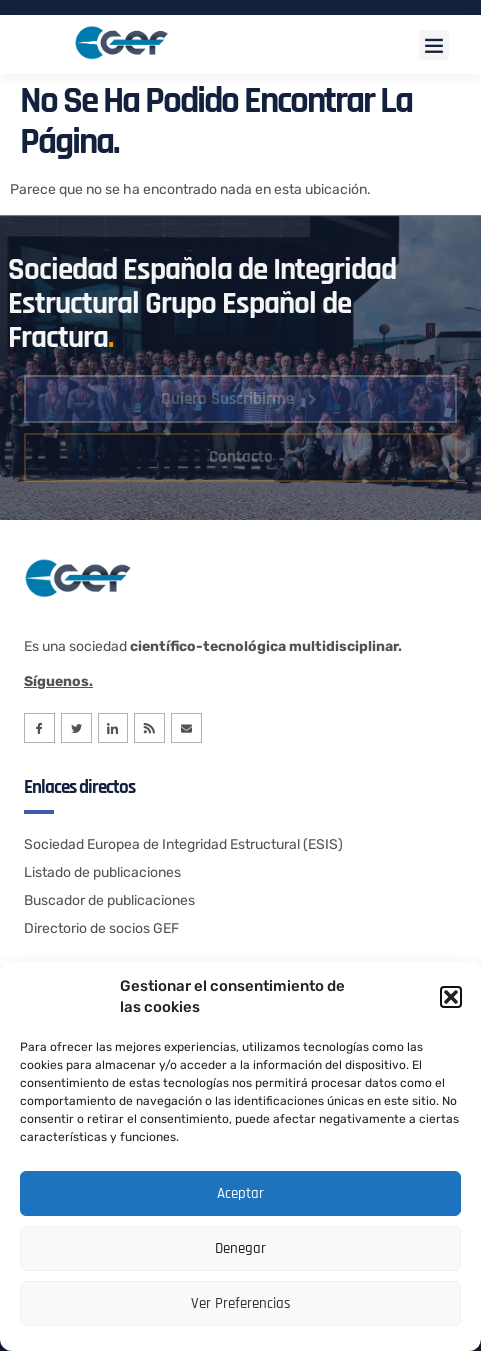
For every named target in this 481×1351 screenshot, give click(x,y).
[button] (451, 997)
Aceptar (240, 1193)
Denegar (240, 1248)
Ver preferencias (241, 1303)
